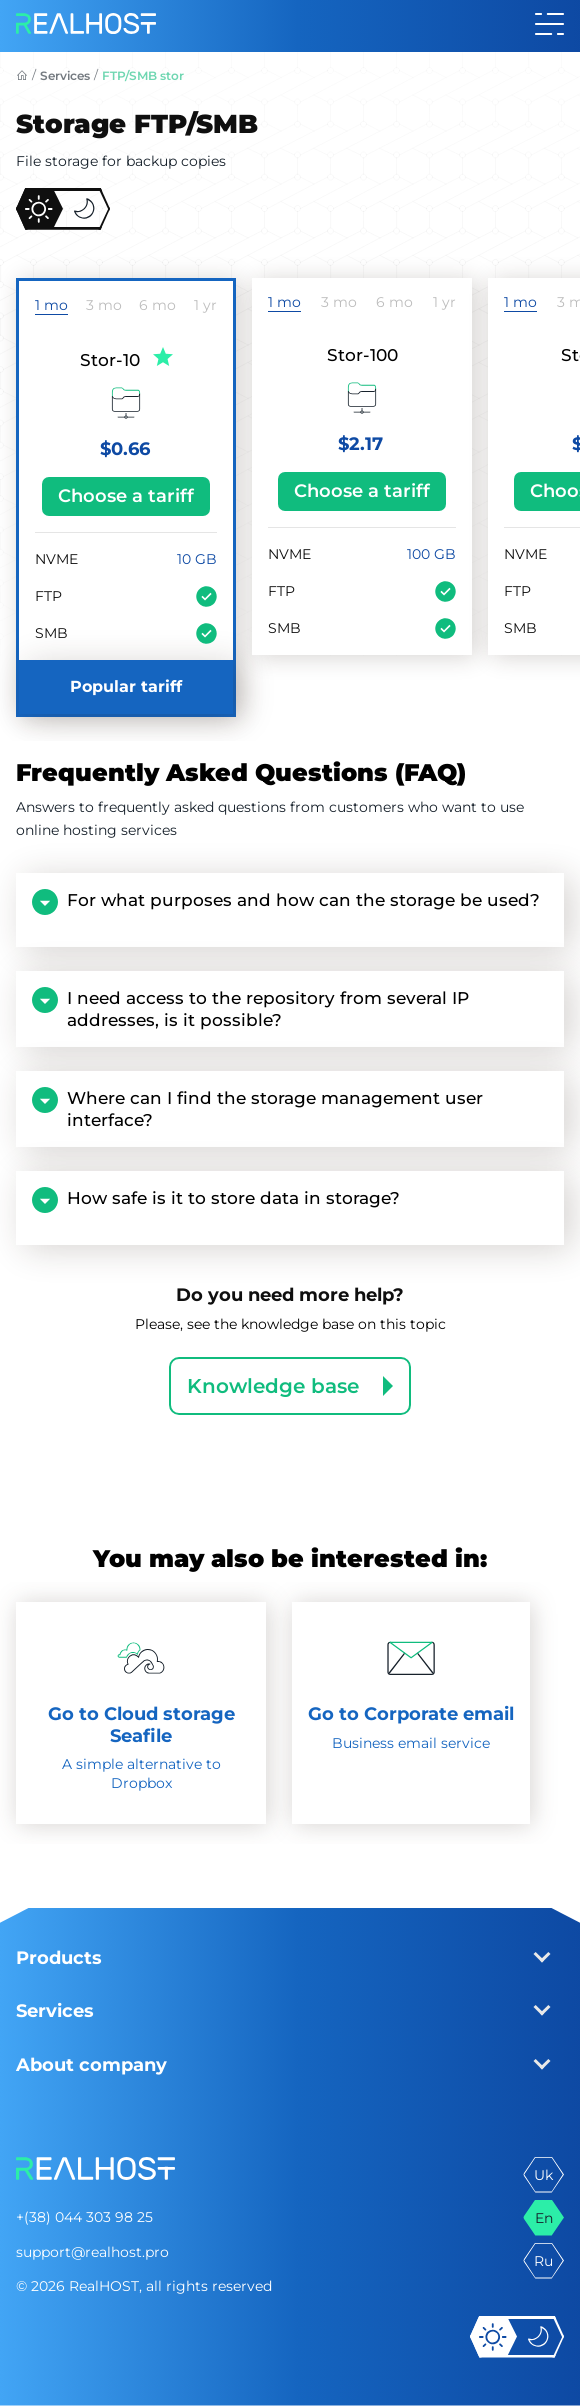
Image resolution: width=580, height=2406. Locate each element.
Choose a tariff (126, 496)
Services (65, 75)
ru (543, 2261)
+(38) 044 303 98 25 (84, 2217)
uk (543, 2175)
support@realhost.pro (92, 2252)
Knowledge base (273, 1386)
